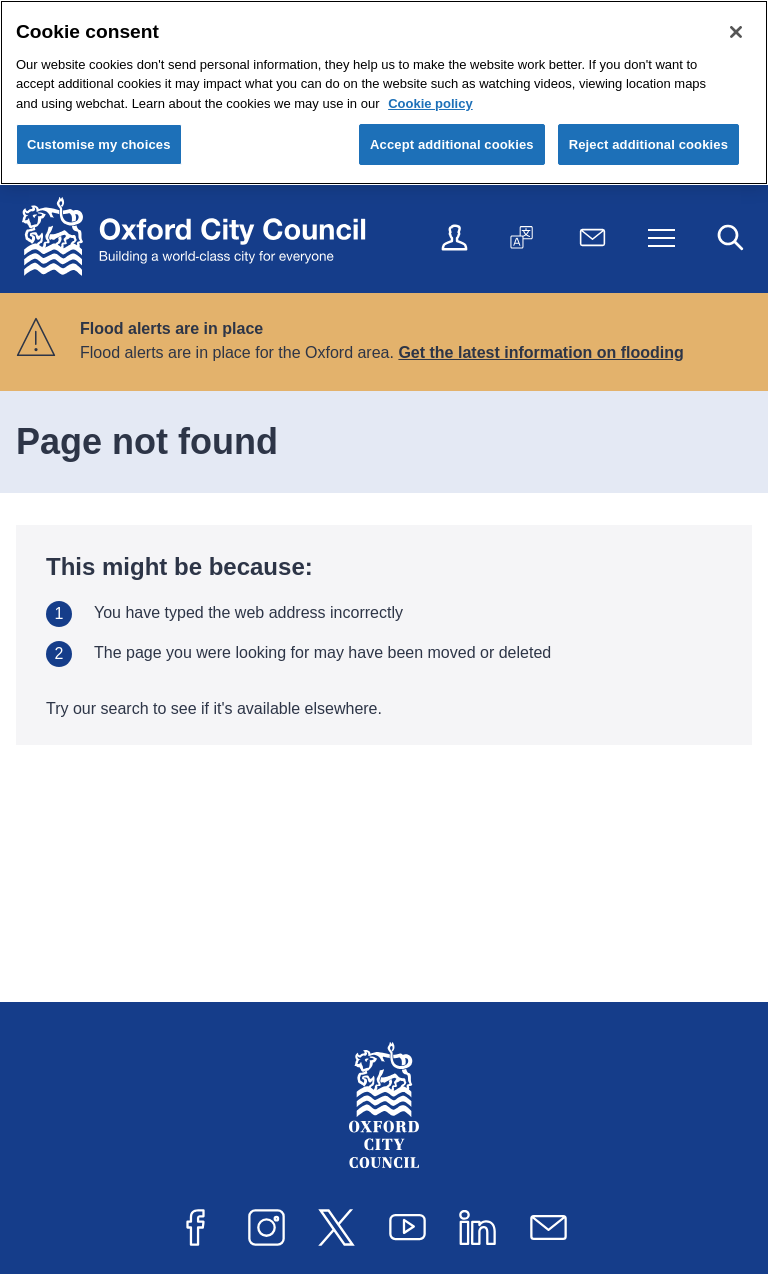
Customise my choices (99, 144)
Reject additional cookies (648, 144)
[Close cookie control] (736, 32)
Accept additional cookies (452, 144)
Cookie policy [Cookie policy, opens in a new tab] (430, 103)
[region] (384, 92)
